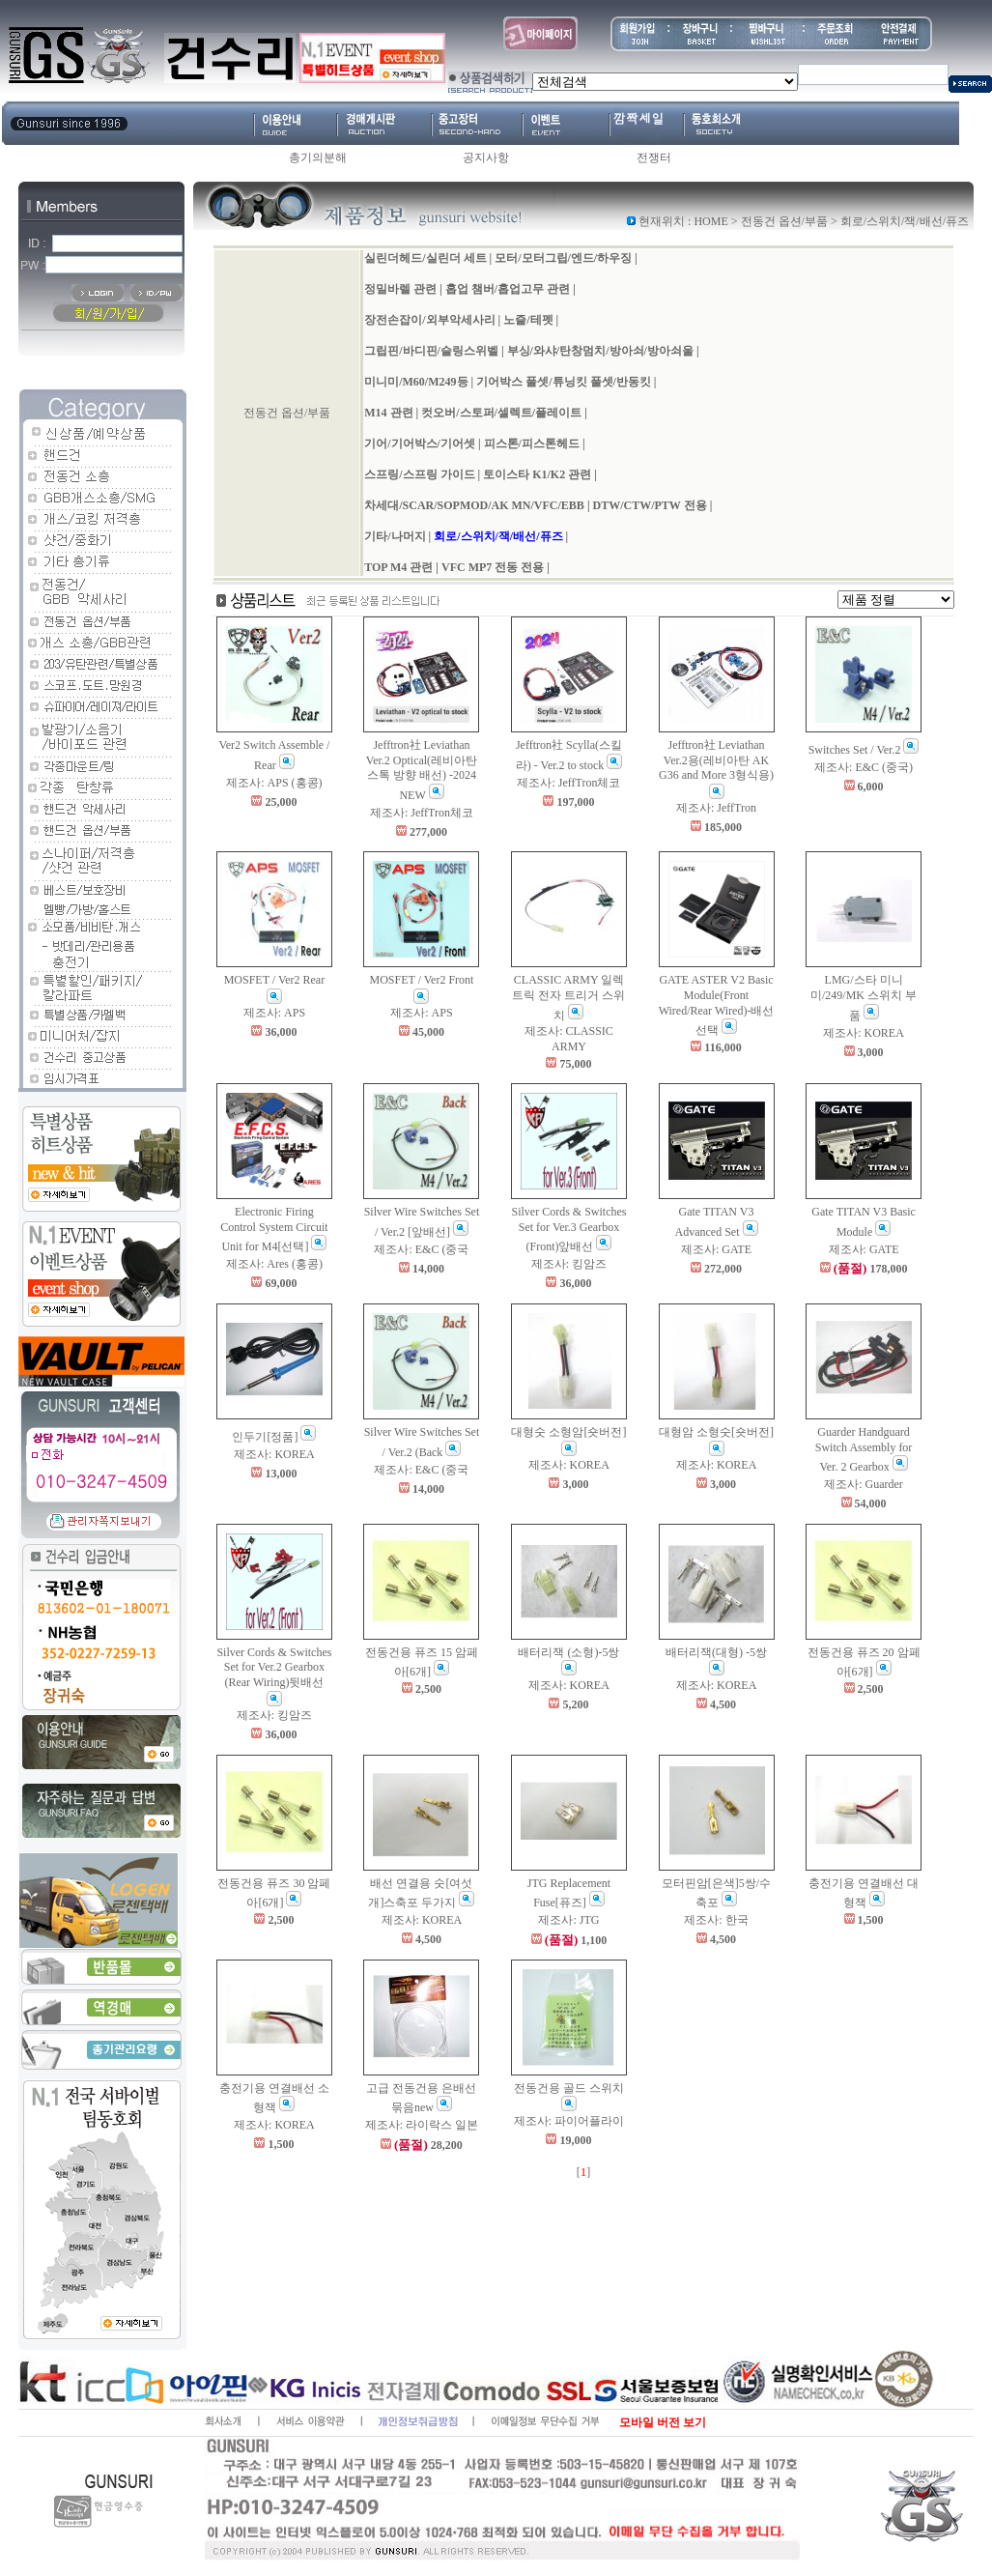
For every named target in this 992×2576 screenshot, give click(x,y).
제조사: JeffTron (716, 808)
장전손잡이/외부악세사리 (429, 320)
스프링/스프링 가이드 (419, 474)
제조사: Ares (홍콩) (274, 1264)
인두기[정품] (274, 1437)
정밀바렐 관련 (400, 289)
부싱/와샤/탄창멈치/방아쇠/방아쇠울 (600, 351)
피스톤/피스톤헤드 (532, 443)
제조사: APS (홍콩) (274, 782)
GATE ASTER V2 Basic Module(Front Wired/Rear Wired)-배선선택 (717, 1005)
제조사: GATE (716, 1249)
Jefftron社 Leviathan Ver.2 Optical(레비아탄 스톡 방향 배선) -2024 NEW (421, 770)
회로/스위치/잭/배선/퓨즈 (498, 536)
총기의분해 (318, 157)
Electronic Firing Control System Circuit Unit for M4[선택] (273, 1229)
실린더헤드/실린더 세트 (425, 258)
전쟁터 (654, 157)
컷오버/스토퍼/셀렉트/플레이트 (501, 412)
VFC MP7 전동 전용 (492, 567)
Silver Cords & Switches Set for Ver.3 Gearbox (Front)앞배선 (568, 1229)
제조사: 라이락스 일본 (421, 2125)
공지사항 (486, 157)
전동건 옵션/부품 (784, 221)
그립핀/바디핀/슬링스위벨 (431, 351)
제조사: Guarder (863, 1484)
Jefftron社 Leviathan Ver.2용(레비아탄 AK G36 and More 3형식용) (716, 768)
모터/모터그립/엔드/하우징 (563, 258)
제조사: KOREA (863, 1033)
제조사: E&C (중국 (421, 1249)
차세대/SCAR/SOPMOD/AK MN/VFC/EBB (474, 505)
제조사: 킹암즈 (569, 1264)
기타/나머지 (394, 536)
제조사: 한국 (716, 1920)
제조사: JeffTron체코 (421, 812)
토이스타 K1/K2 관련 (537, 474)
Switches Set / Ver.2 (864, 750)
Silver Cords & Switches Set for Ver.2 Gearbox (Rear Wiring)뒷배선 (273, 1676)
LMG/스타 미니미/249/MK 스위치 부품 (863, 997)
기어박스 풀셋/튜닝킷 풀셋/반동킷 (563, 381)
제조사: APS (274, 1012)
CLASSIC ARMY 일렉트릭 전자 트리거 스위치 (568, 997)
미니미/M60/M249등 (416, 381)
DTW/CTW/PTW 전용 (650, 505)
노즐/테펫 (528, 320)
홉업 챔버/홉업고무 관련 (507, 289)
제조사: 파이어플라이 (569, 2121)
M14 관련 (388, 412)
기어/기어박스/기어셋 (419, 443)
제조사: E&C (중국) (863, 767)
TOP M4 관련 (398, 567)
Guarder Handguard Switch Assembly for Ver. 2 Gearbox (864, 1449)
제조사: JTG (568, 1920)
